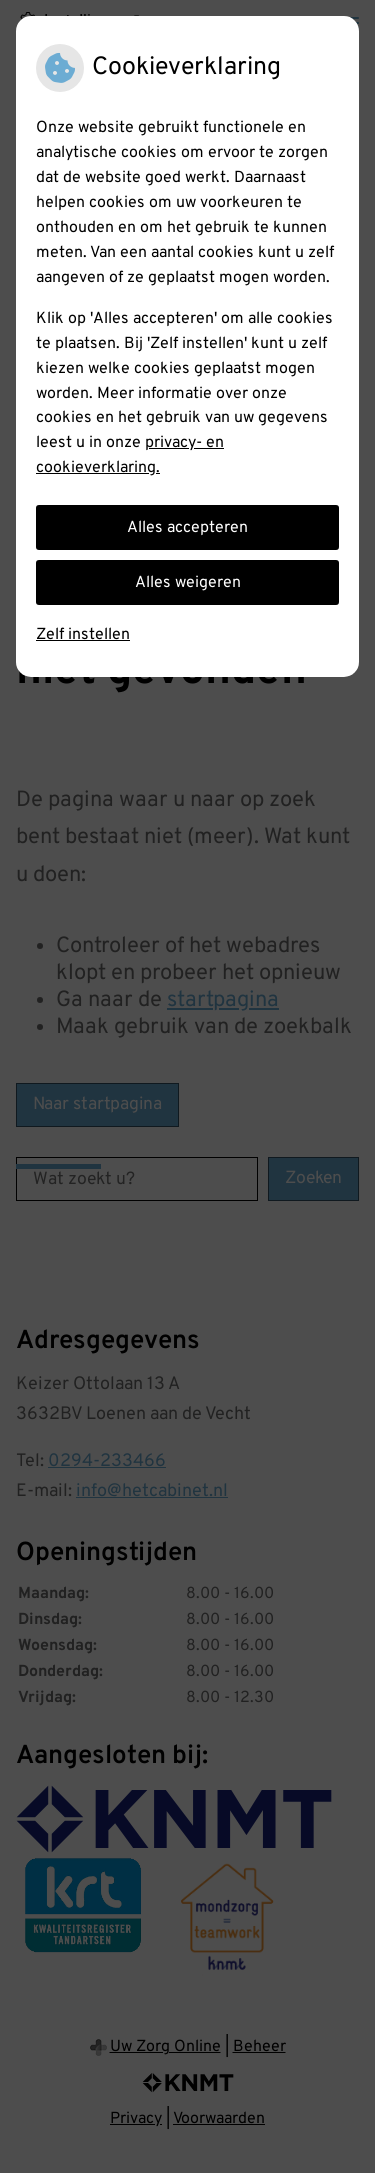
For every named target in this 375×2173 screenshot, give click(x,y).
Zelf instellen (83, 635)
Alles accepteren (187, 528)
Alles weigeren (188, 583)
